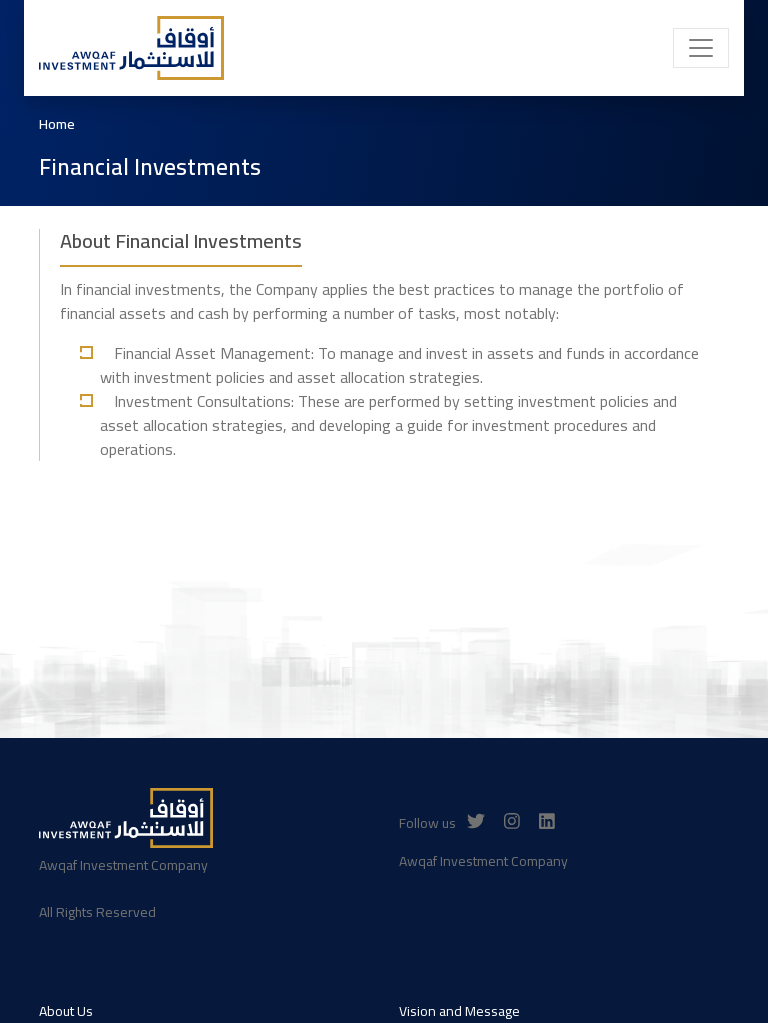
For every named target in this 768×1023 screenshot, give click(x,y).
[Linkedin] (547, 821)
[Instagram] (512, 821)
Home (57, 124)
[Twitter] (476, 821)
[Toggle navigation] (701, 48)
